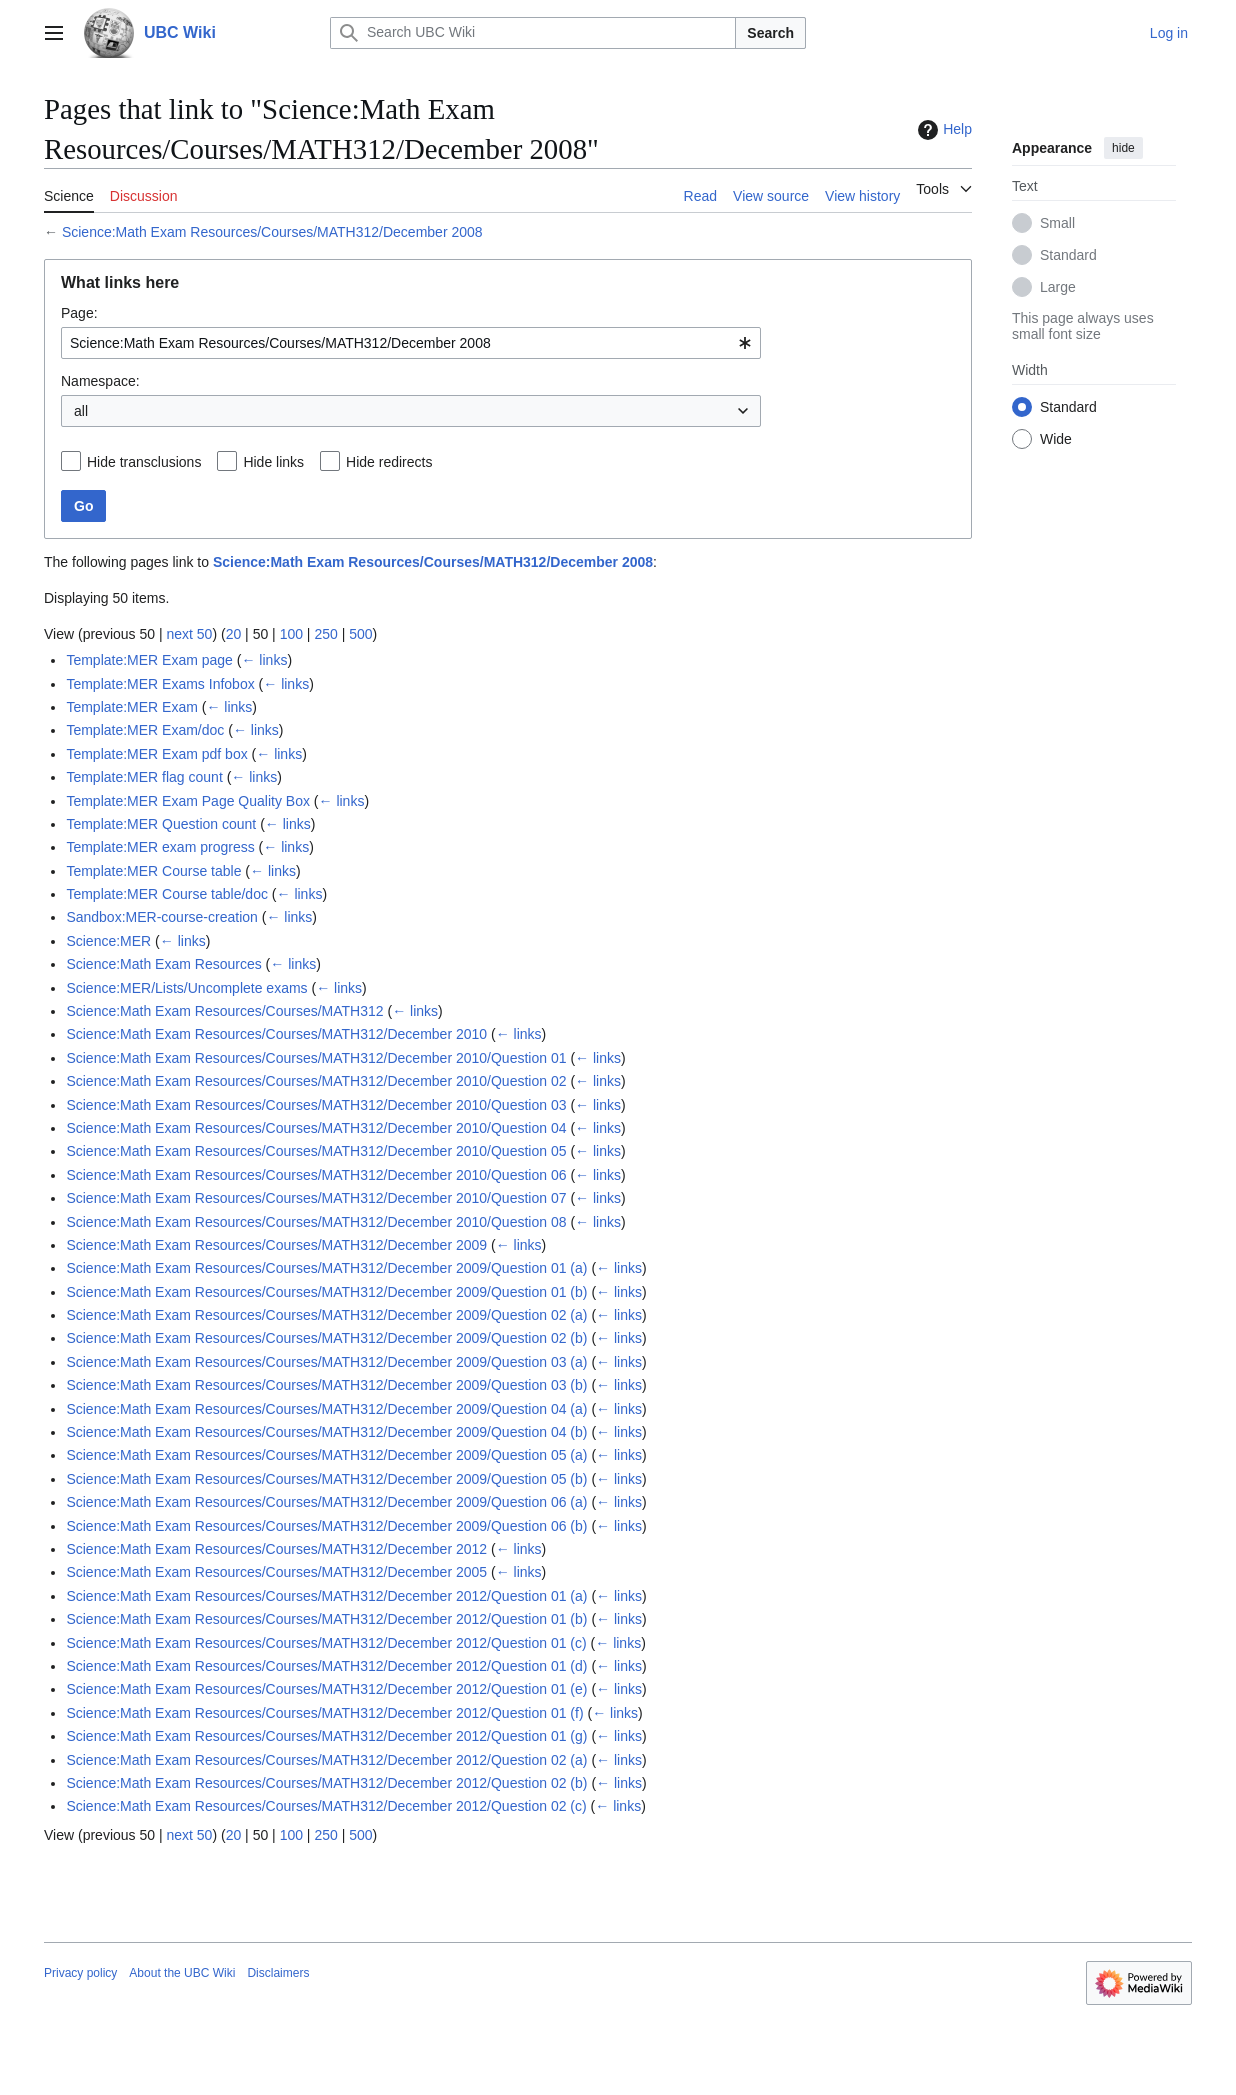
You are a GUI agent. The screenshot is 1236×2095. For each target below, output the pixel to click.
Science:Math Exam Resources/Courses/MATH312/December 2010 (276, 1034)
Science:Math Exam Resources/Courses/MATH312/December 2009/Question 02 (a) (326, 1315)
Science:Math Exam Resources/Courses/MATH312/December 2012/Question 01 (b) (326, 1619)
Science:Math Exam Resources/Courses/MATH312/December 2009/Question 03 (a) (326, 1362)
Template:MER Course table (153, 871)
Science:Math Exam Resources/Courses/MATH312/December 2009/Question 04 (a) (326, 1409)
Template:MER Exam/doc (145, 730)
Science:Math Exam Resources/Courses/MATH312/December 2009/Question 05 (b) (326, 1479)
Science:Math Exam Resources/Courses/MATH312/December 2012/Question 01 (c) (326, 1643)
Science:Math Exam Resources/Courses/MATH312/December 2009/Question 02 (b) (326, 1338)
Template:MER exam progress (160, 847)
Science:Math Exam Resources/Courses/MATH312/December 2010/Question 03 (316, 1105)
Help (942, 130)
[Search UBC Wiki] (533, 33)
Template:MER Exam (131, 707)
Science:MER (108, 941)
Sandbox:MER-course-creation (161, 917)
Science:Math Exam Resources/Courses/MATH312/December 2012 (276, 1549)
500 (360, 634)
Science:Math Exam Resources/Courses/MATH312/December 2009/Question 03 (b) (326, 1385)
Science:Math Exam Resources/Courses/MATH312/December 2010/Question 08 (316, 1222)
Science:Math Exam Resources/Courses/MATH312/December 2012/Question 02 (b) (326, 1783)
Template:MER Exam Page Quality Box (188, 801)
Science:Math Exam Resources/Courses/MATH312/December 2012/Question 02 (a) (326, 1760)
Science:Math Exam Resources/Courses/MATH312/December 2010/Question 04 (316, 1128)
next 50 (189, 634)
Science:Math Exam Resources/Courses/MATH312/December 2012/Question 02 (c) (326, 1806)
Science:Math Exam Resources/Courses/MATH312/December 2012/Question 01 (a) (326, 1596)
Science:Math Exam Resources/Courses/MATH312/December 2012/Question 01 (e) (326, 1689)
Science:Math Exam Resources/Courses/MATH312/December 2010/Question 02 (316, 1081)
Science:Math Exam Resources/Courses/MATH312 (224, 1011)
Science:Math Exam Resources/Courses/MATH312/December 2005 (276, 1572)
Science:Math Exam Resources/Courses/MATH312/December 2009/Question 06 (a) (326, 1502)
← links (264, 660)
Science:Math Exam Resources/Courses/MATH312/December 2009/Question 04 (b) (326, 1432)
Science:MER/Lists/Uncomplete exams (186, 988)
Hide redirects (389, 462)
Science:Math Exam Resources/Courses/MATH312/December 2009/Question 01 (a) (326, 1268)
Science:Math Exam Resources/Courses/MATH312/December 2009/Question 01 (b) (326, 1292)
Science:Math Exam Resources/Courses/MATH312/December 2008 (272, 232)
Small (1057, 223)
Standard (1068, 255)
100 (291, 634)
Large (1058, 287)
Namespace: (100, 381)
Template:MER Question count (161, 824)
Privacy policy (80, 1973)
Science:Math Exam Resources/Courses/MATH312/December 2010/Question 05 (316, 1151)
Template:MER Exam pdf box (156, 754)
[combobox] (411, 343)
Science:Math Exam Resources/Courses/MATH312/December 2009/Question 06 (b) (326, 1526)
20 (234, 634)
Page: (79, 313)
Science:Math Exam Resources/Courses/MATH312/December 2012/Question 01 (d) (326, 1666)
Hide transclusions (144, 462)
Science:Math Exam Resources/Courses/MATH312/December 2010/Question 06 (316, 1175)
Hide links (273, 462)
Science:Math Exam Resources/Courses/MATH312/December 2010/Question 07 (316, 1198)
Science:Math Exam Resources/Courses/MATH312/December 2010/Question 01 (316, 1058)
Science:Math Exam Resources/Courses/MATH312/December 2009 (276, 1245)
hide (1123, 148)
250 (325, 634)
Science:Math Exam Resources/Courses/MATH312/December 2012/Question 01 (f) (324, 1713)
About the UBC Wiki (182, 1973)
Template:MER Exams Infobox (160, 684)
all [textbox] (81, 411)
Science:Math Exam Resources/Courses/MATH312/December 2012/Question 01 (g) (326, 1736)
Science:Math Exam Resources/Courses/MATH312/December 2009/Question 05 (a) (326, 1455)
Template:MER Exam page (149, 660)
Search (770, 33)
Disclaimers (278, 1973)
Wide (1056, 439)
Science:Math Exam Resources (163, 964)
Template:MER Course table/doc (167, 894)
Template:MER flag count (144, 777)
